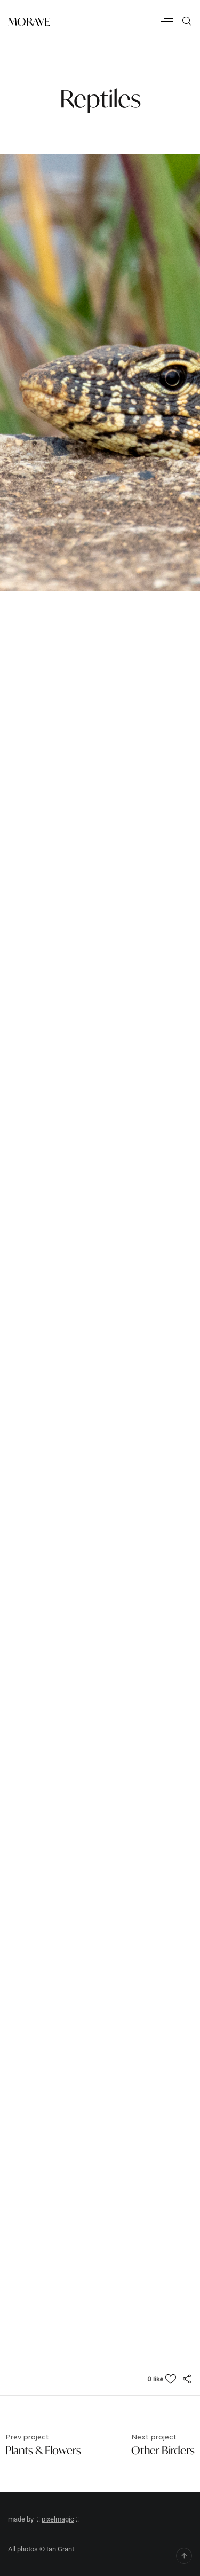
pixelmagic (58, 2519)
